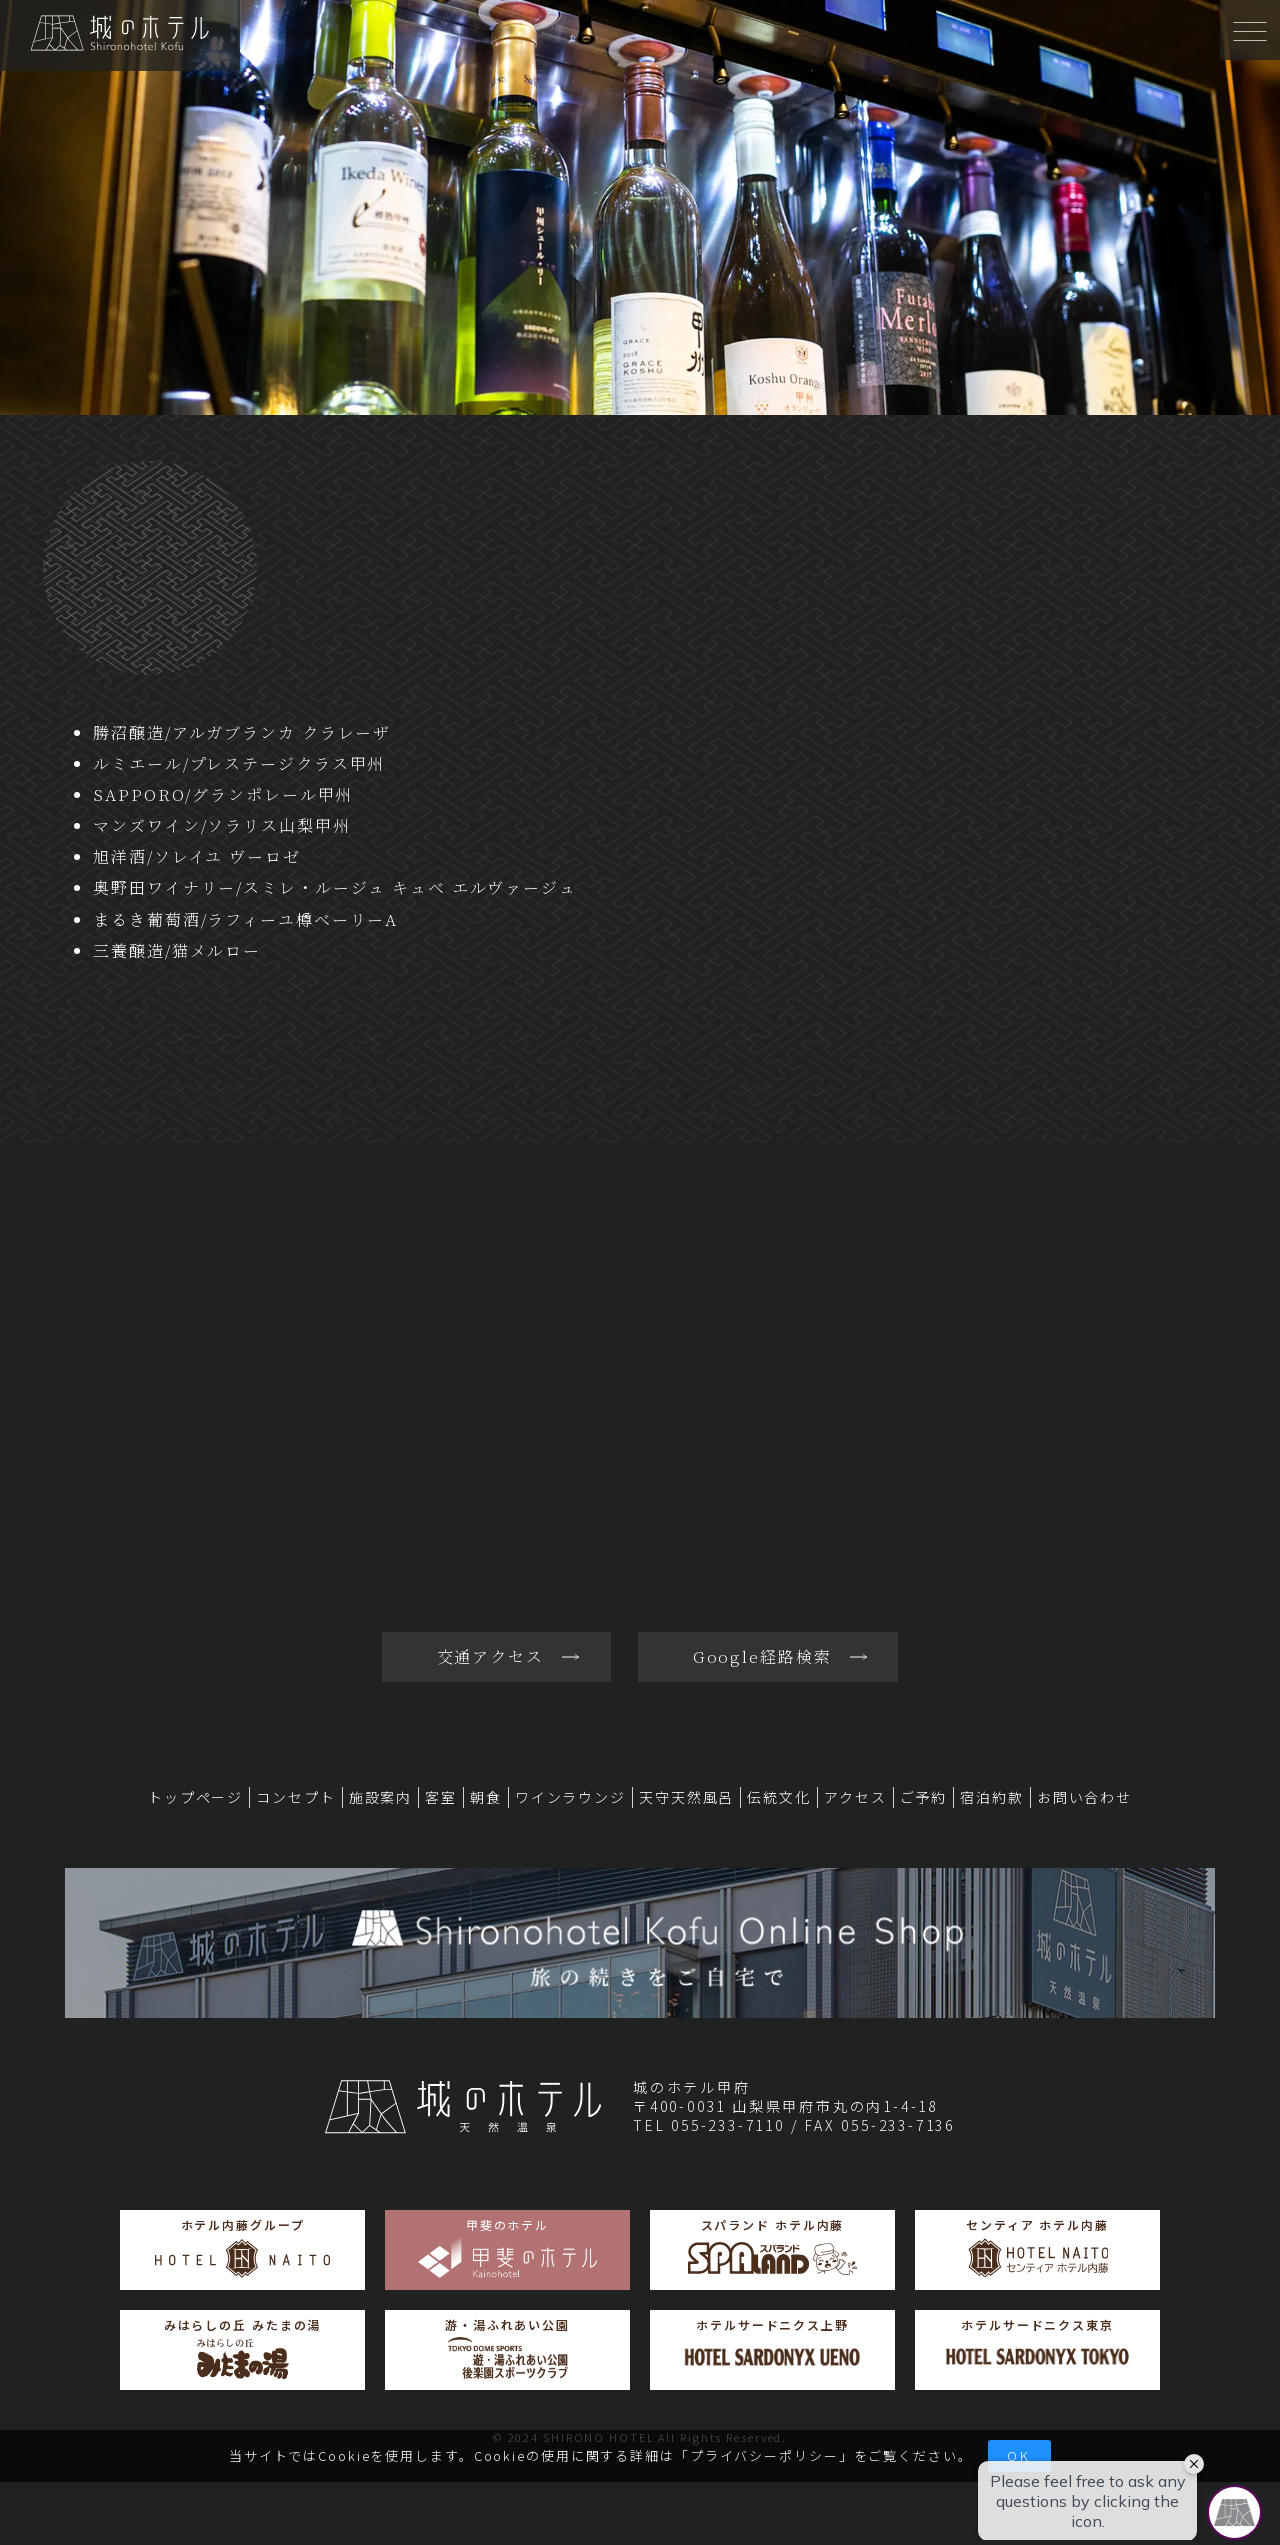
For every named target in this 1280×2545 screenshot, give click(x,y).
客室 (441, 1797)
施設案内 (381, 1797)
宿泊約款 (992, 1797)
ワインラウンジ (570, 1797)
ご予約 (924, 1797)
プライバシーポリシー (764, 2455)
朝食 (486, 1797)
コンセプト (295, 1797)
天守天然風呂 (686, 1797)
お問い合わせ (1084, 1797)
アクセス (855, 1797)
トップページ (195, 1797)
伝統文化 (779, 1797)
